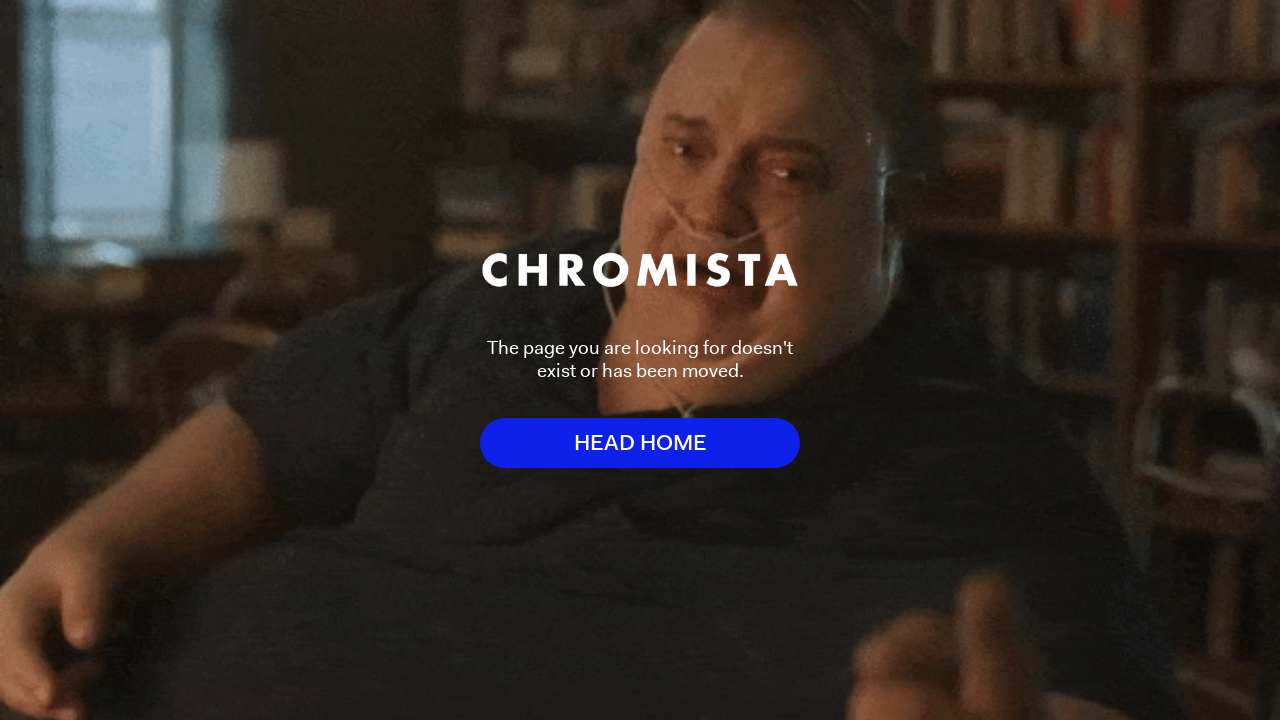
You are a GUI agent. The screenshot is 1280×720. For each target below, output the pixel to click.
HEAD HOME (640, 442)
